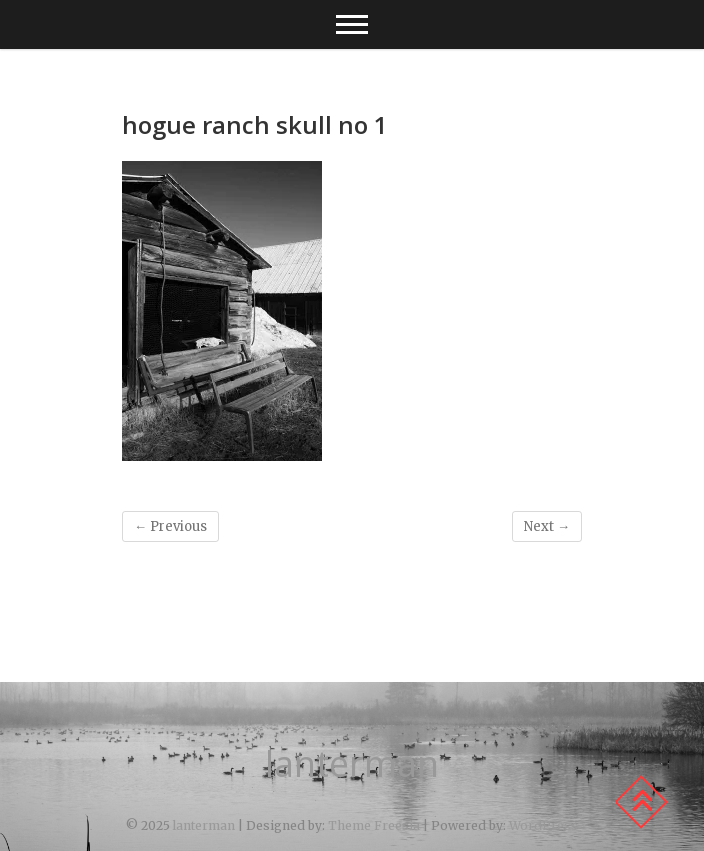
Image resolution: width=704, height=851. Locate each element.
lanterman (352, 764)
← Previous (170, 526)
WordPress (543, 825)
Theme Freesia (374, 825)
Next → (547, 526)
